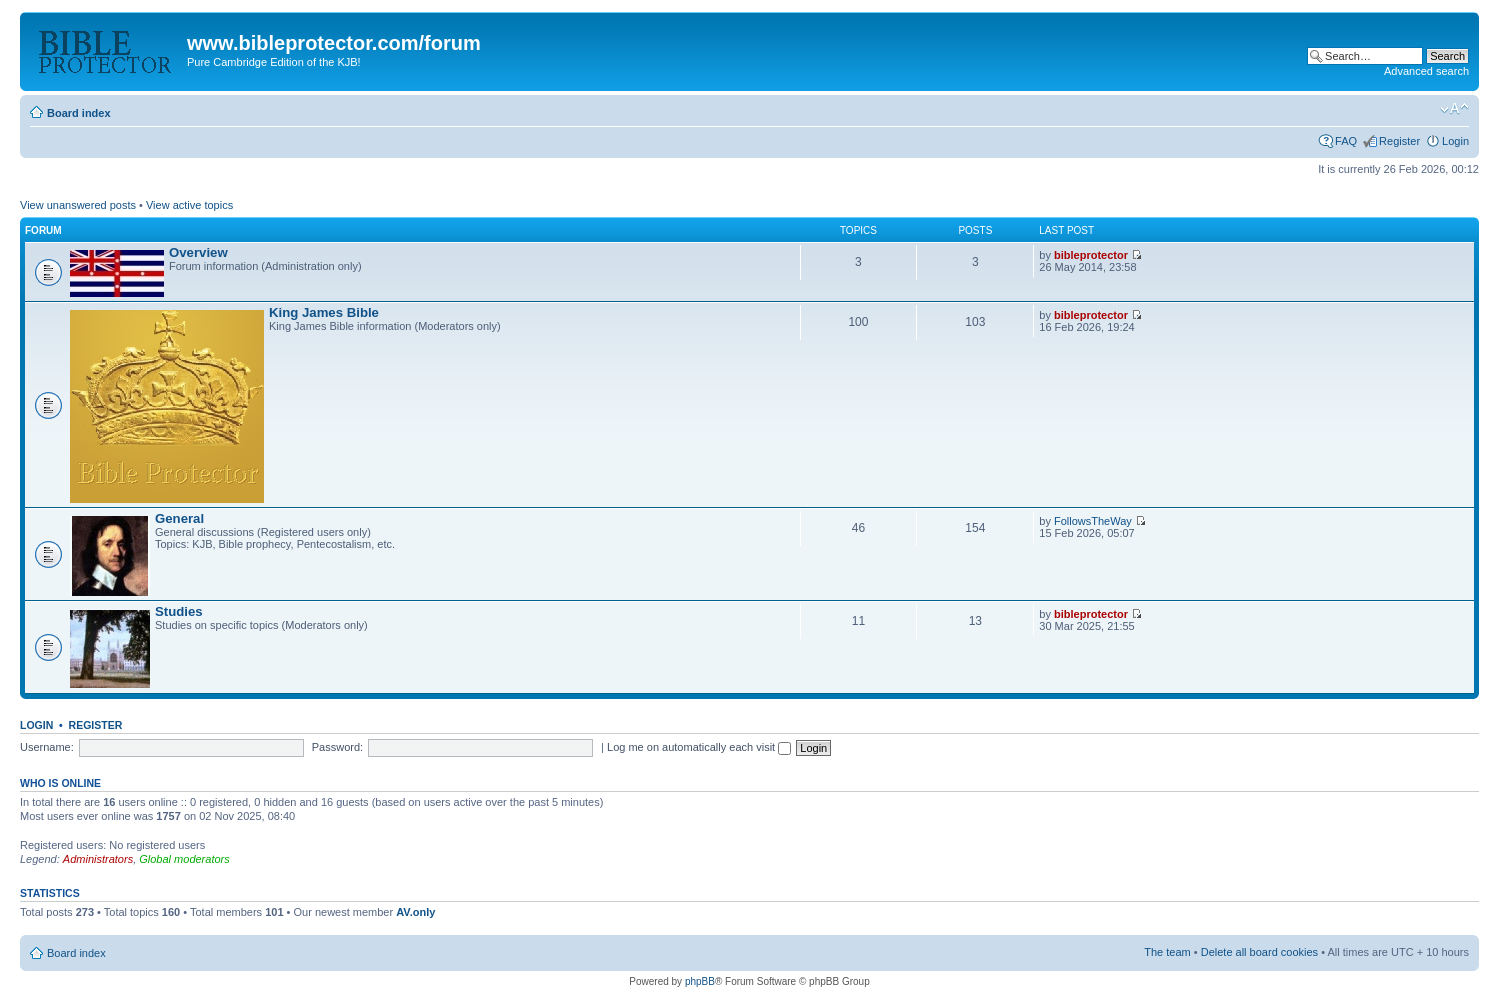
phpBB (700, 981)
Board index (79, 113)
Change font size (1454, 109)
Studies (179, 611)
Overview (198, 252)
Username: (47, 747)
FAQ (1346, 141)
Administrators (98, 859)
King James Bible (324, 312)
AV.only (415, 912)
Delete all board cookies (1259, 952)
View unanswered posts (78, 205)
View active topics (189, 205)
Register (1399, 141)
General (179, 518)
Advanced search (1426, 71)
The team (1167, 952)
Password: (337, 747)
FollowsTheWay (1093, 521)
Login (1455, 141)
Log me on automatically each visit (699, 747)
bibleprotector (1091, 255)
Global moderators (184, 859)
